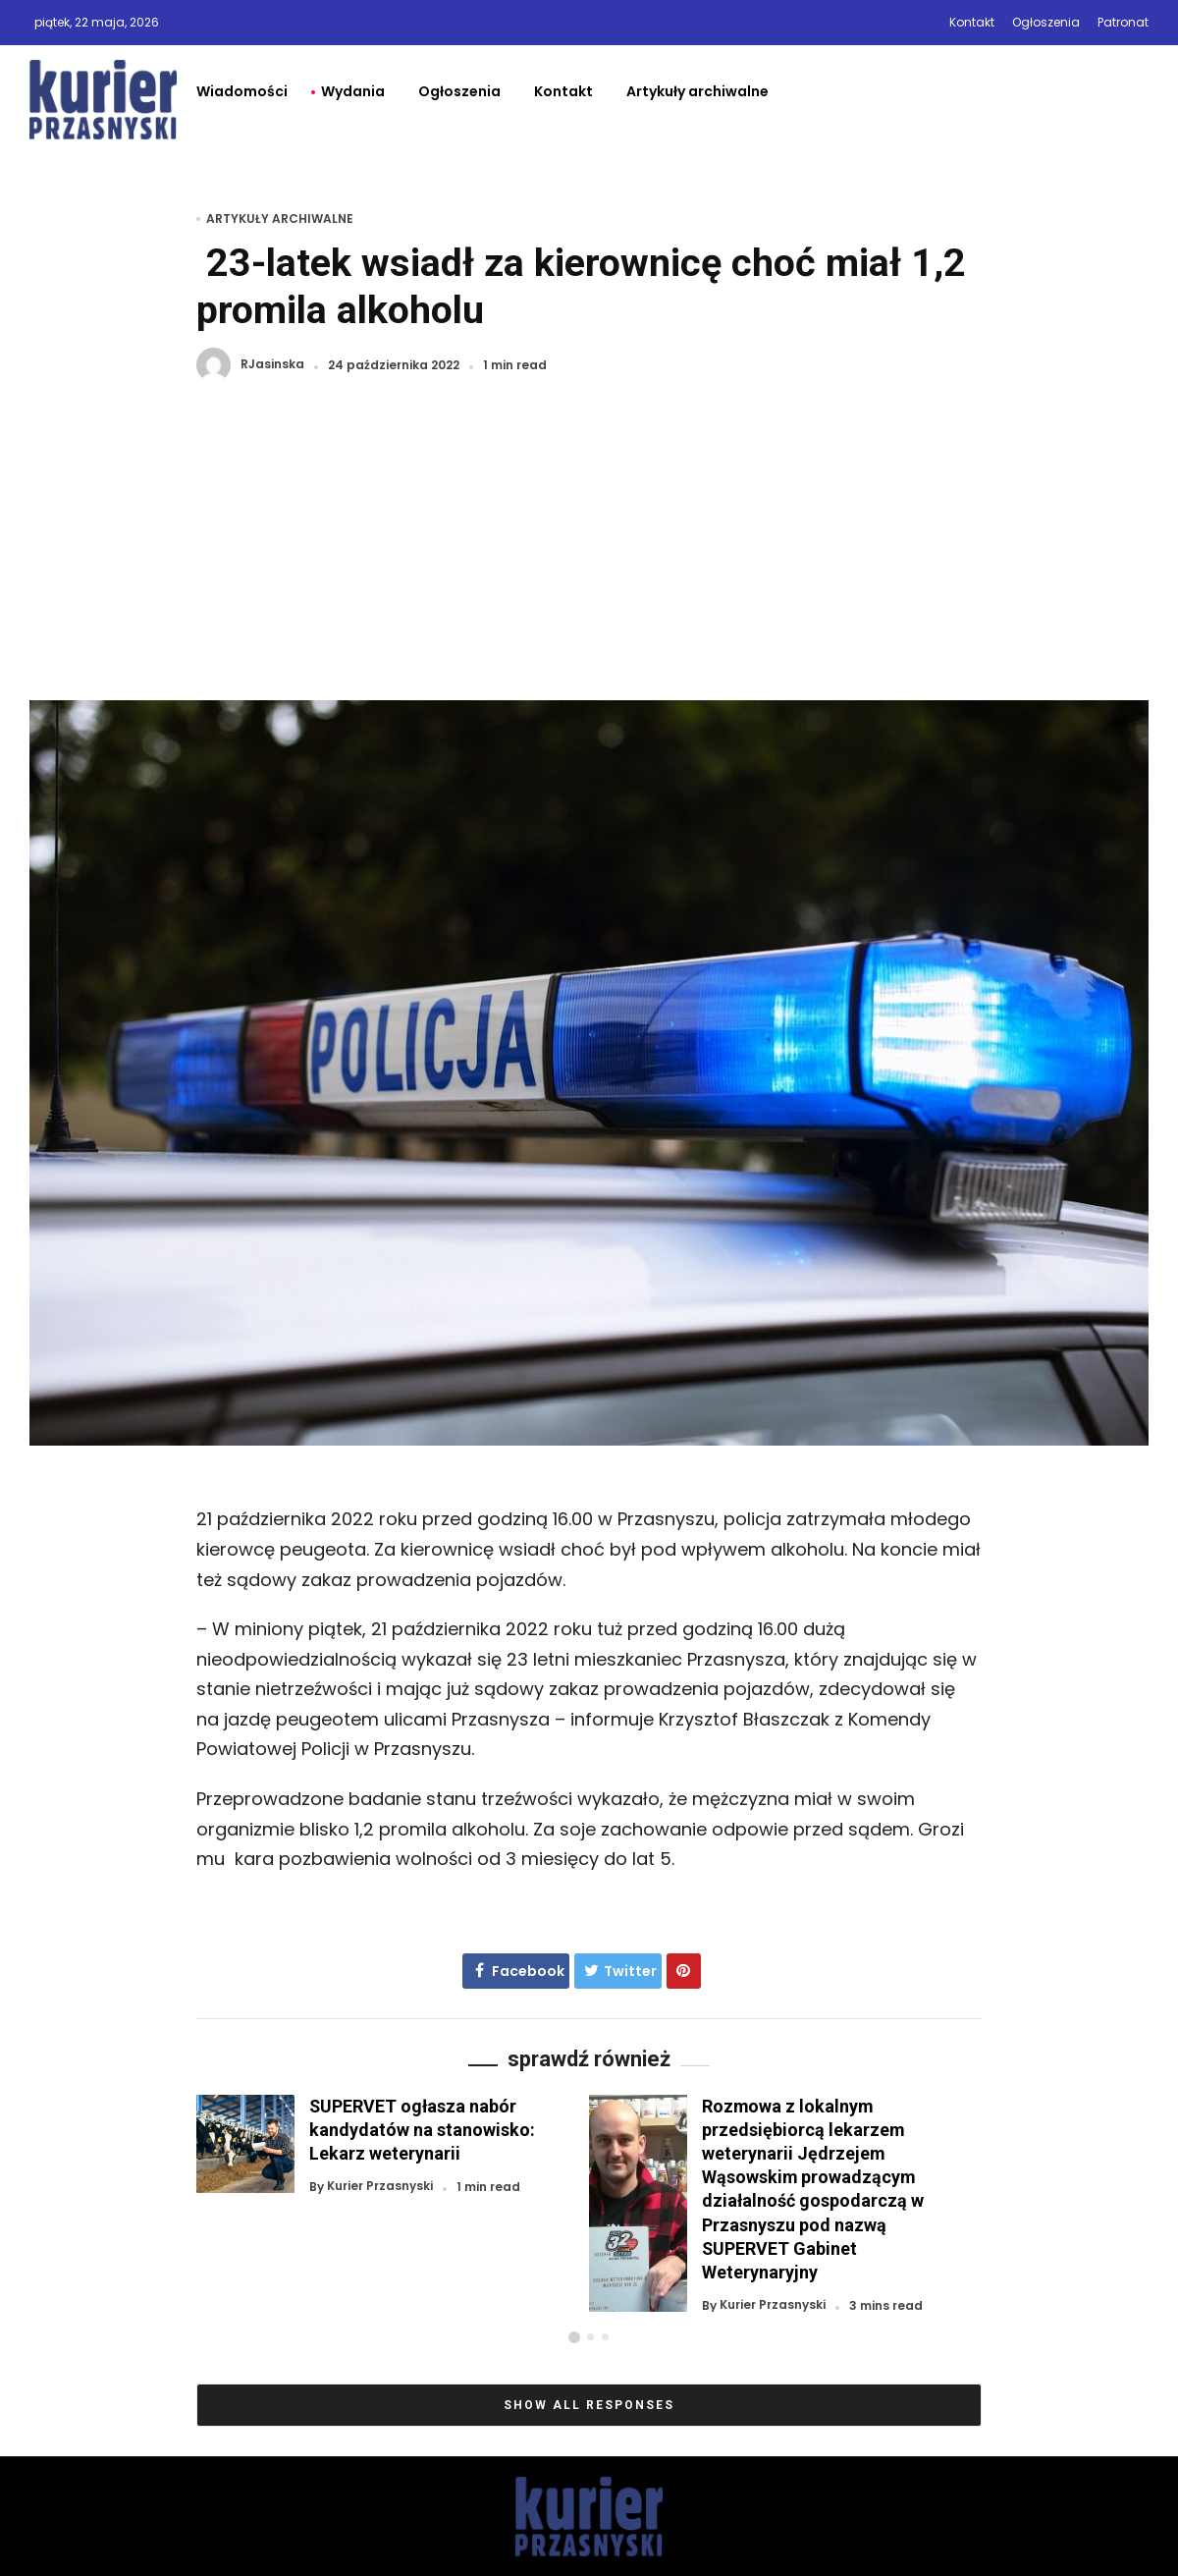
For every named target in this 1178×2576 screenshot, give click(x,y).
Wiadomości (242, 91)
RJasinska (272, 364)
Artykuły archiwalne (697, 91)
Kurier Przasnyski (380, 2186)
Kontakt (971, 22)
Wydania (353, 91)
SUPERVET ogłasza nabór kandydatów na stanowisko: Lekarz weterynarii (422, 2130)
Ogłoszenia (1046, 22)
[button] (574, 2337)
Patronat (1123, 22)
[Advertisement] (589, 552)
